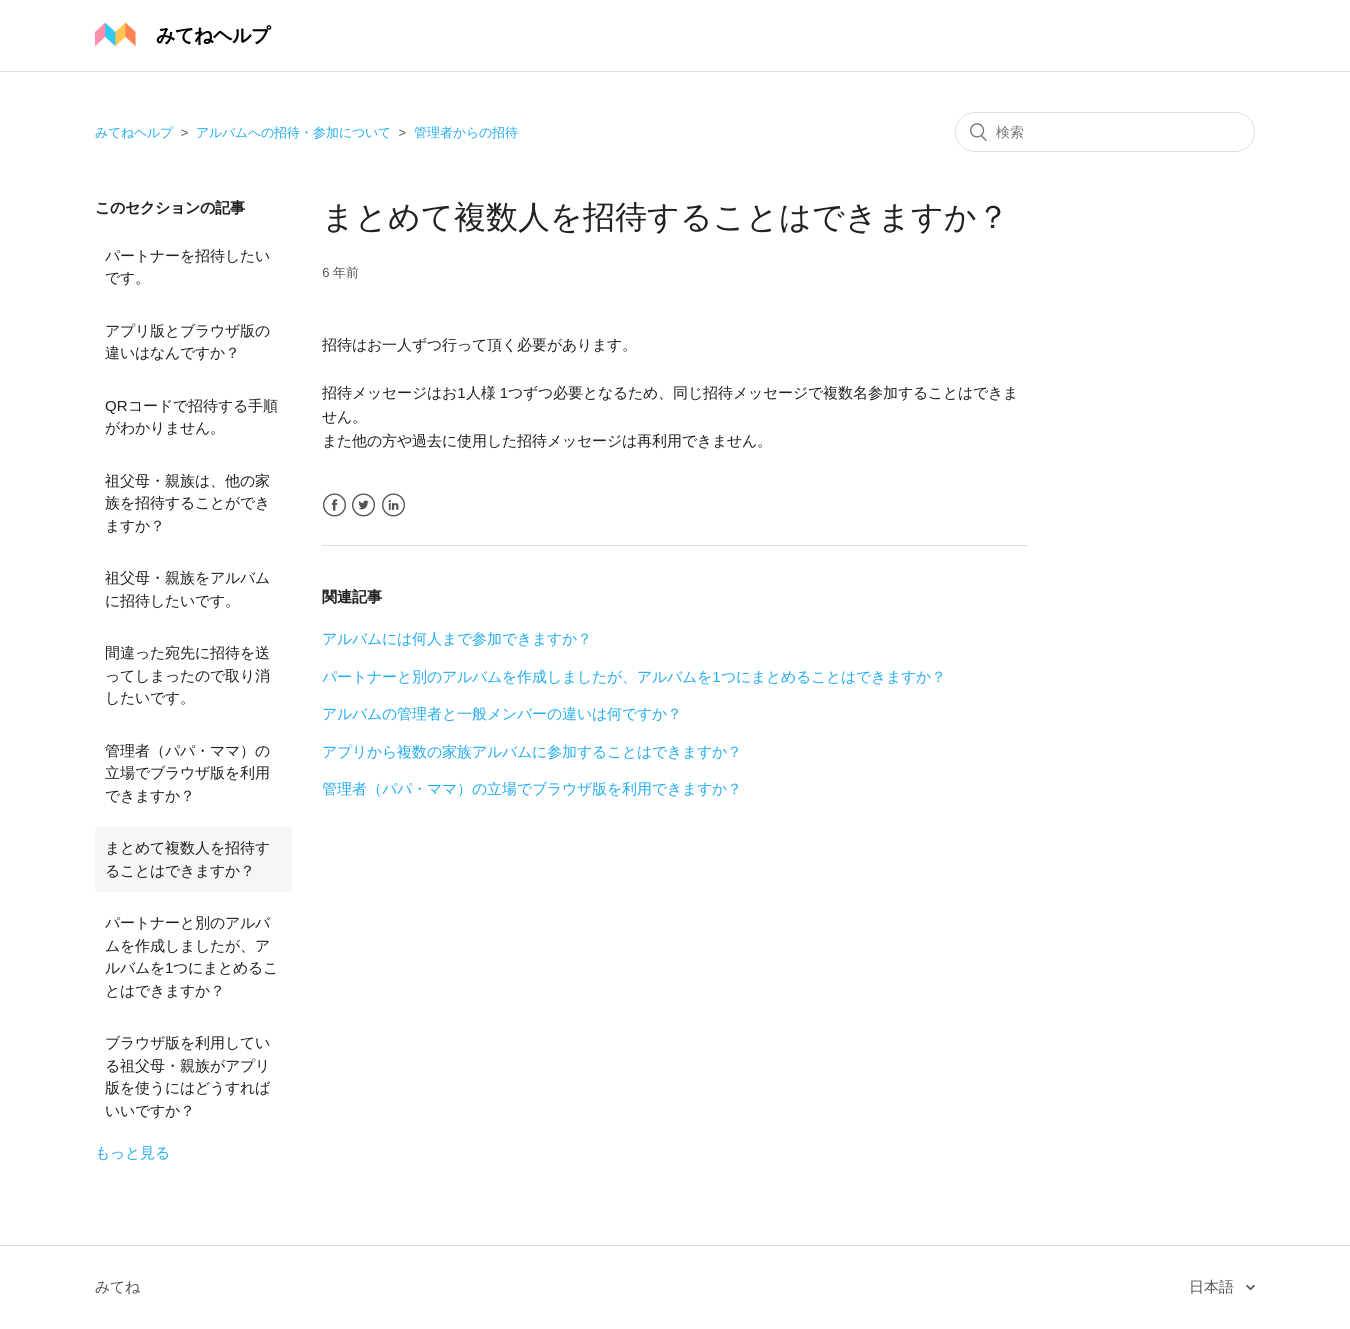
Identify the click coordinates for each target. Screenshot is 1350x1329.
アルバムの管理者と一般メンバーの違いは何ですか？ (502, 713)
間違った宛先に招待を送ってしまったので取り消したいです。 (187, 675)
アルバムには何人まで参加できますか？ (457, 638)
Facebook (334, 505)
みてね (117, 1286)
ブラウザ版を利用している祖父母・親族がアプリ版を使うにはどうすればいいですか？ (187, 1076)
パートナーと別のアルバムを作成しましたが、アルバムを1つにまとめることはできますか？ (191, 956)
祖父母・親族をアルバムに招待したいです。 (187, 589)
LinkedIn (393, 505)
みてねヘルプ (134, 132)
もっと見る (132, 1152)
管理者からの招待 (466, 132)
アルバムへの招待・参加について (293, 132)
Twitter (363, 505)
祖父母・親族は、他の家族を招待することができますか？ (187, 503)
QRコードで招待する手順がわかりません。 (191, 417)
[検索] (1105, 132)
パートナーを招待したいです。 (187, 267)
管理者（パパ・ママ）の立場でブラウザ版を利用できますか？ (187, 773)
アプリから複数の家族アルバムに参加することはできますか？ (532, 751)
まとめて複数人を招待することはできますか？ (187, 859)
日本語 (1213, 1286)
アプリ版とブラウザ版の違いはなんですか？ (187, 342)
